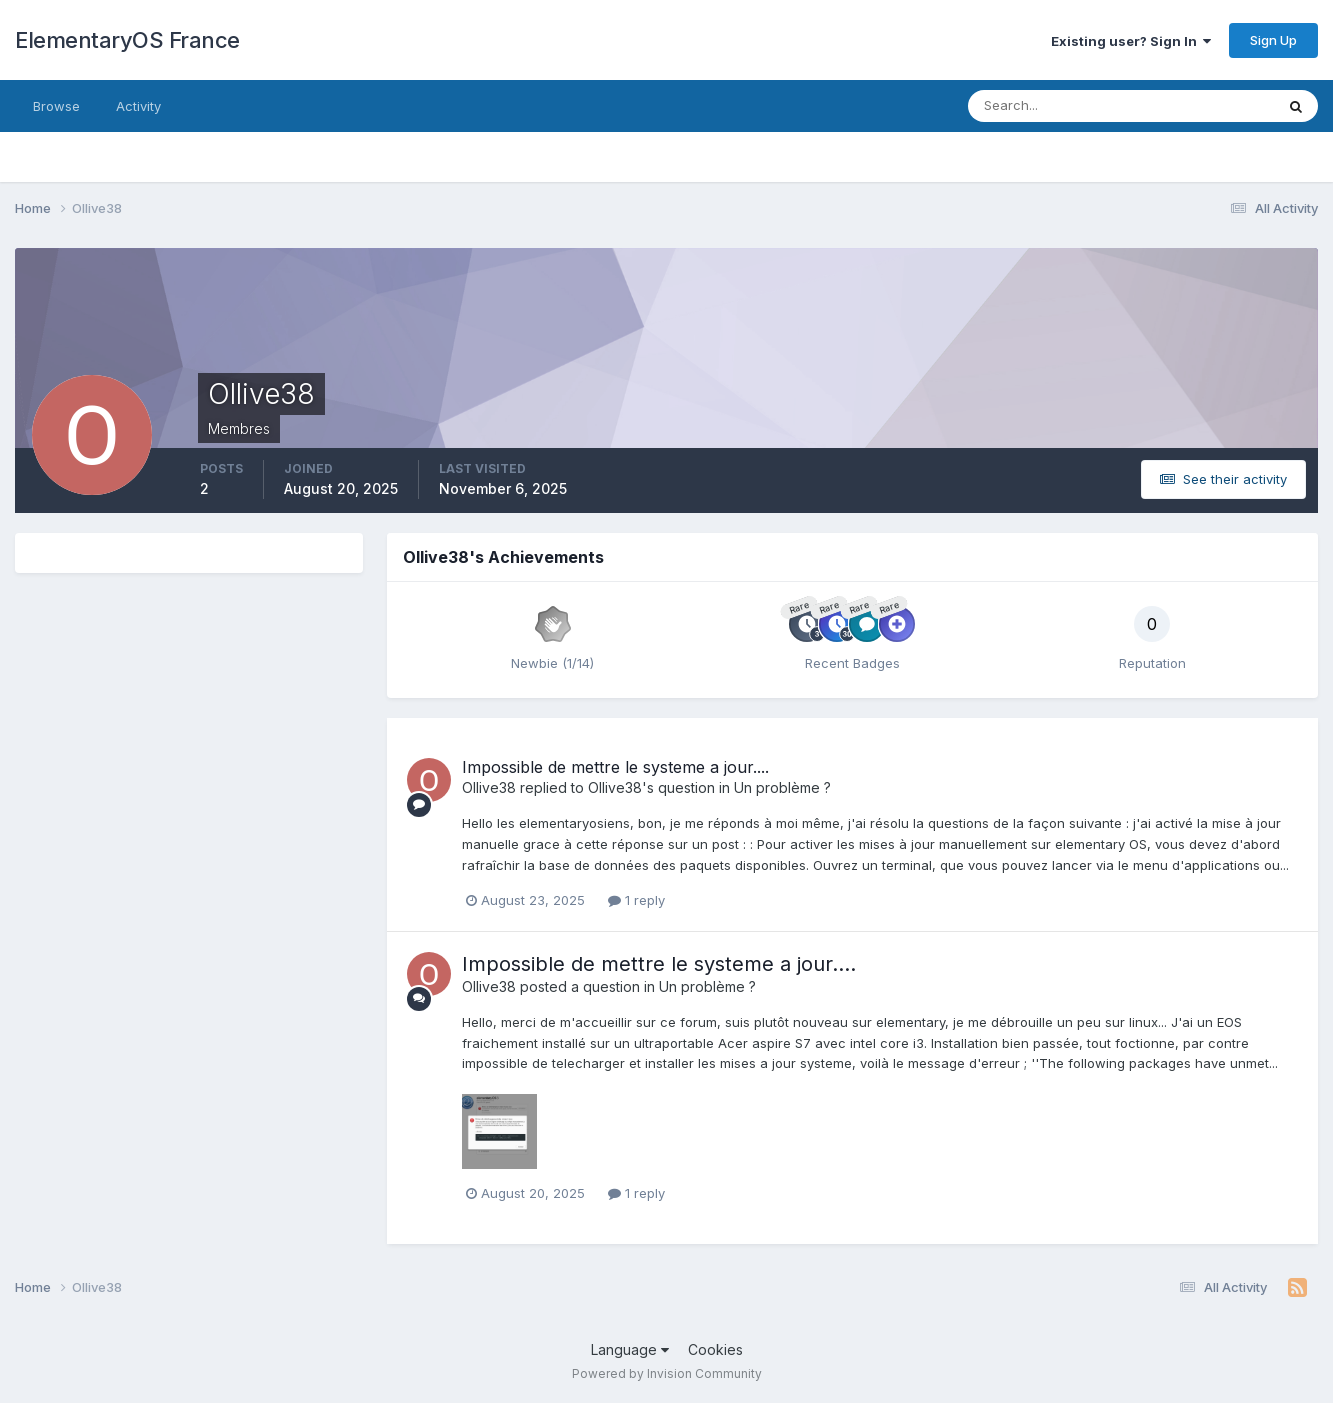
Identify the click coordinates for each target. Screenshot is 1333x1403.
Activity (138, 106)
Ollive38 (489, 787)
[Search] (1056, 106)
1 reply (636, 900)
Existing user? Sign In (1131, 41)
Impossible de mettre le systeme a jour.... (615, 767)
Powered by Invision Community (667, 1373)
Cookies (715, 1349)
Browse (56, 106)
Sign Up (1273, 40)
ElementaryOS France (127, 40)
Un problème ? (782, 787)
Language (630, 1349)
